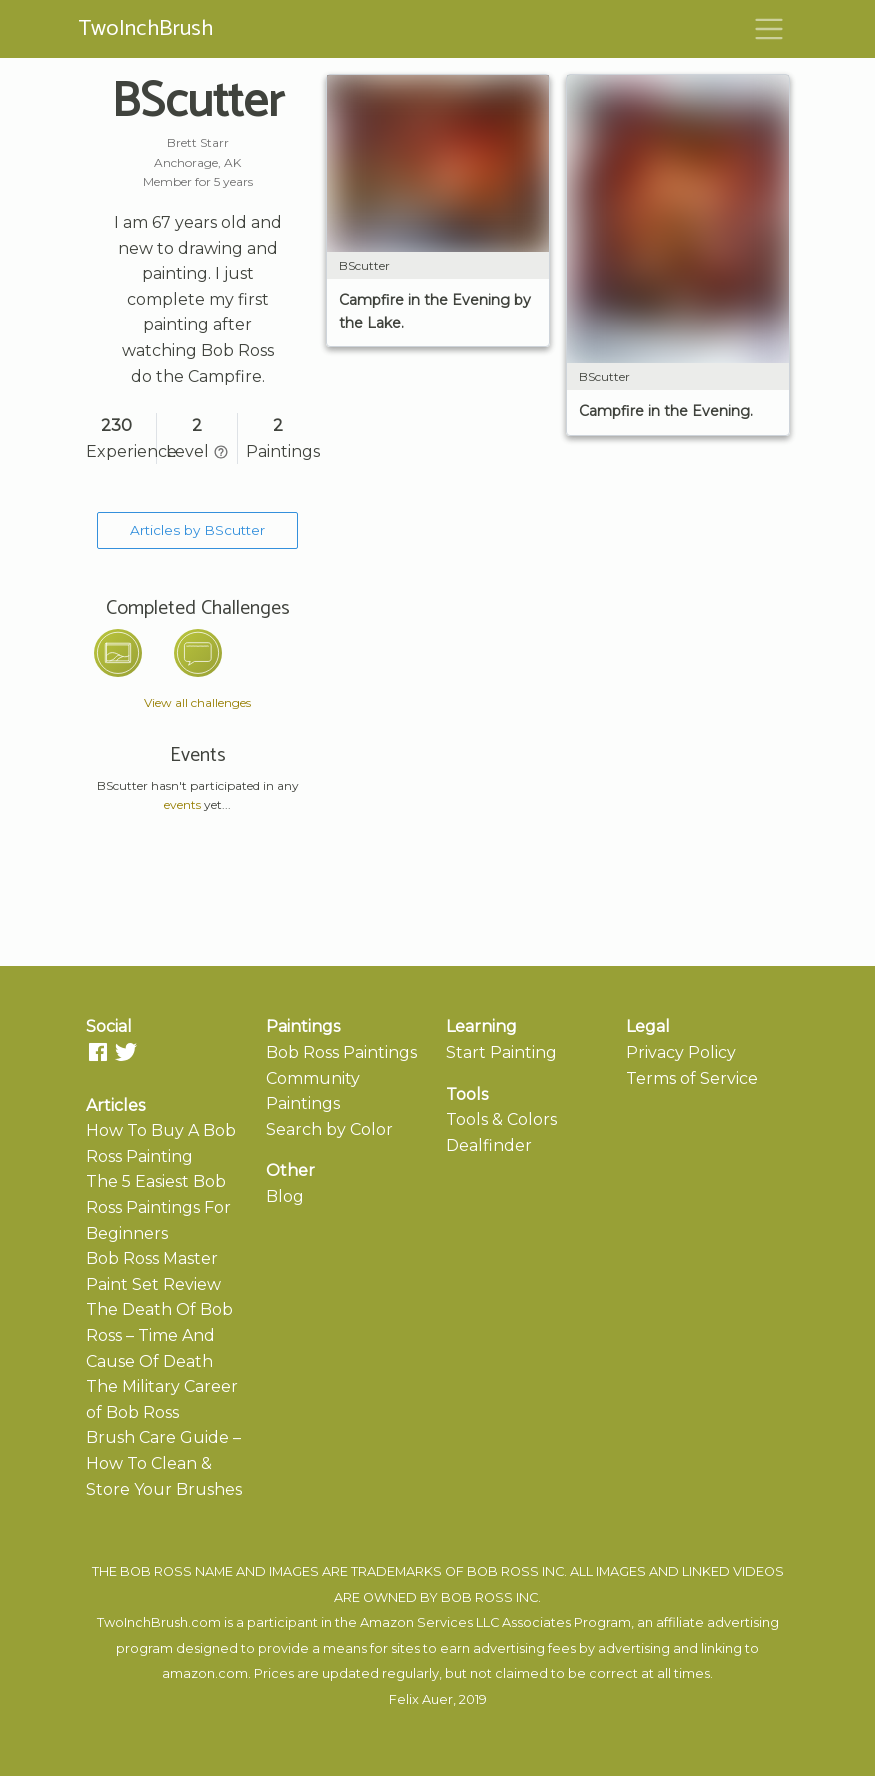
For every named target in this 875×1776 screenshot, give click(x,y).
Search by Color (329, 1129)
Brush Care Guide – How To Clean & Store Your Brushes (164, 1463)
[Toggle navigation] (769, 29)
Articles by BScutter (197, 530)
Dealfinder (489, 1145)
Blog (285, 1196)
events (182, 804)
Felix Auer (421, 1699)
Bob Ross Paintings (341, 1052)
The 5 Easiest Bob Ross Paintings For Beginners (158, 1207)
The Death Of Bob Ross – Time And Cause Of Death (159, 1335)
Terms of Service (692, 1078)
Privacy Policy (681, 1052)
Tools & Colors (501, 1119)
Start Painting (501, 1052)
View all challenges (197, 702)
